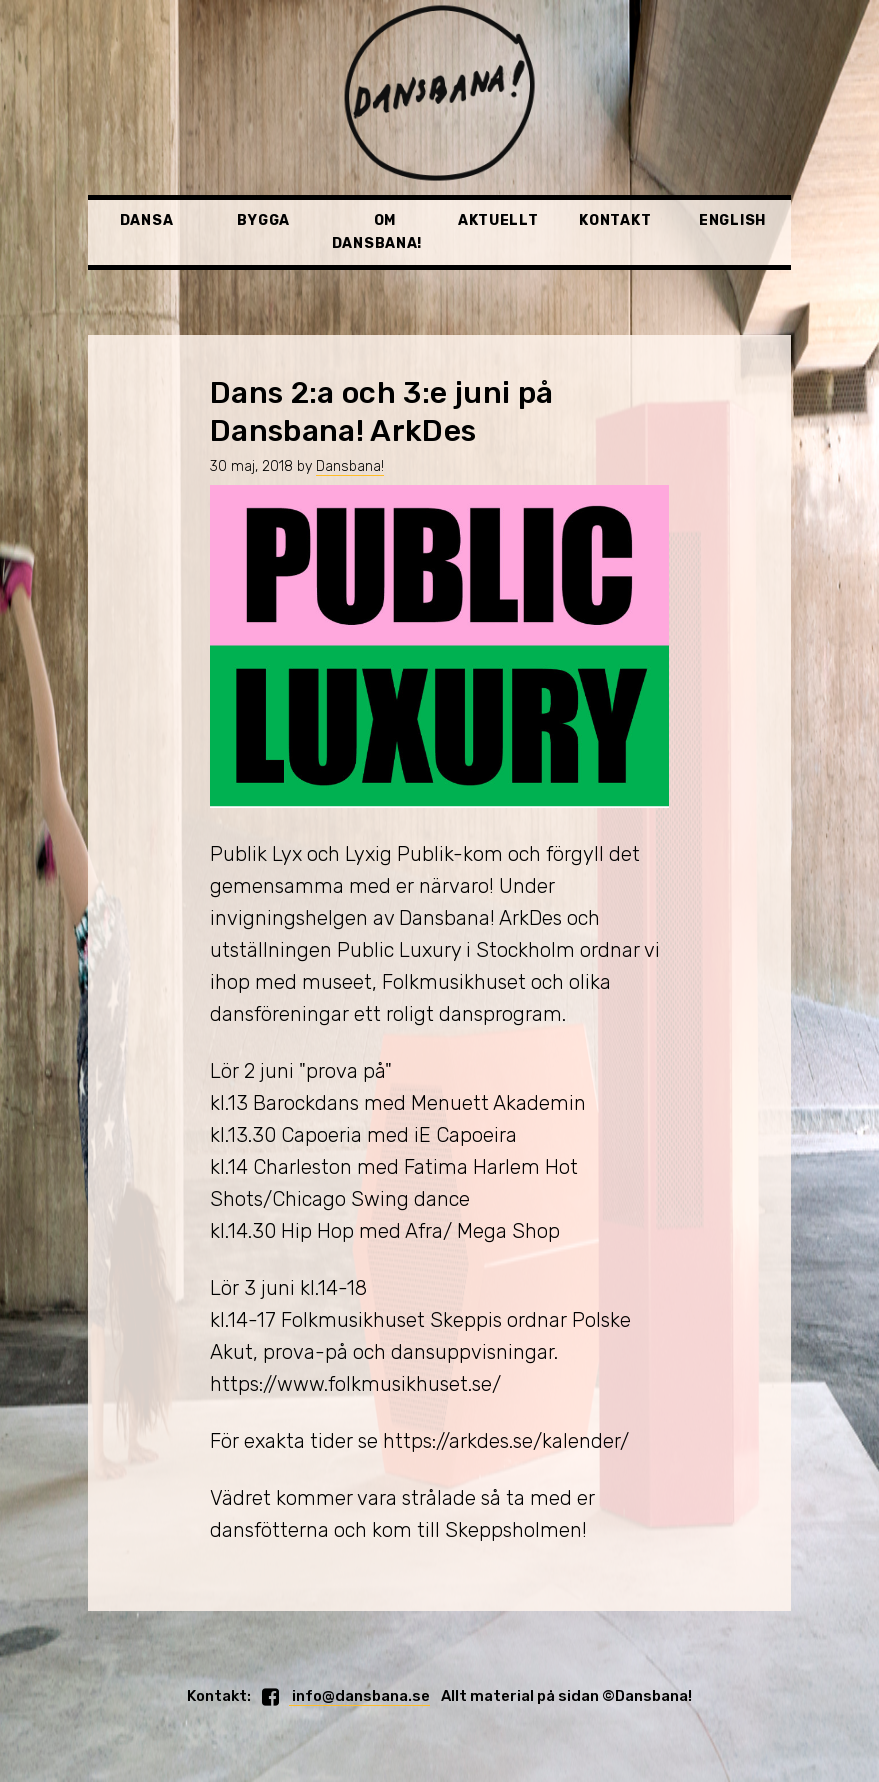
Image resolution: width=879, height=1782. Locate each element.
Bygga (263, 220)
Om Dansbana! (377, 231)
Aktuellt (498, 220)
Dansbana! (350, 466)
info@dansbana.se (359, 1696)
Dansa (147, 220)
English (732, 220)
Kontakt (615, 220)
